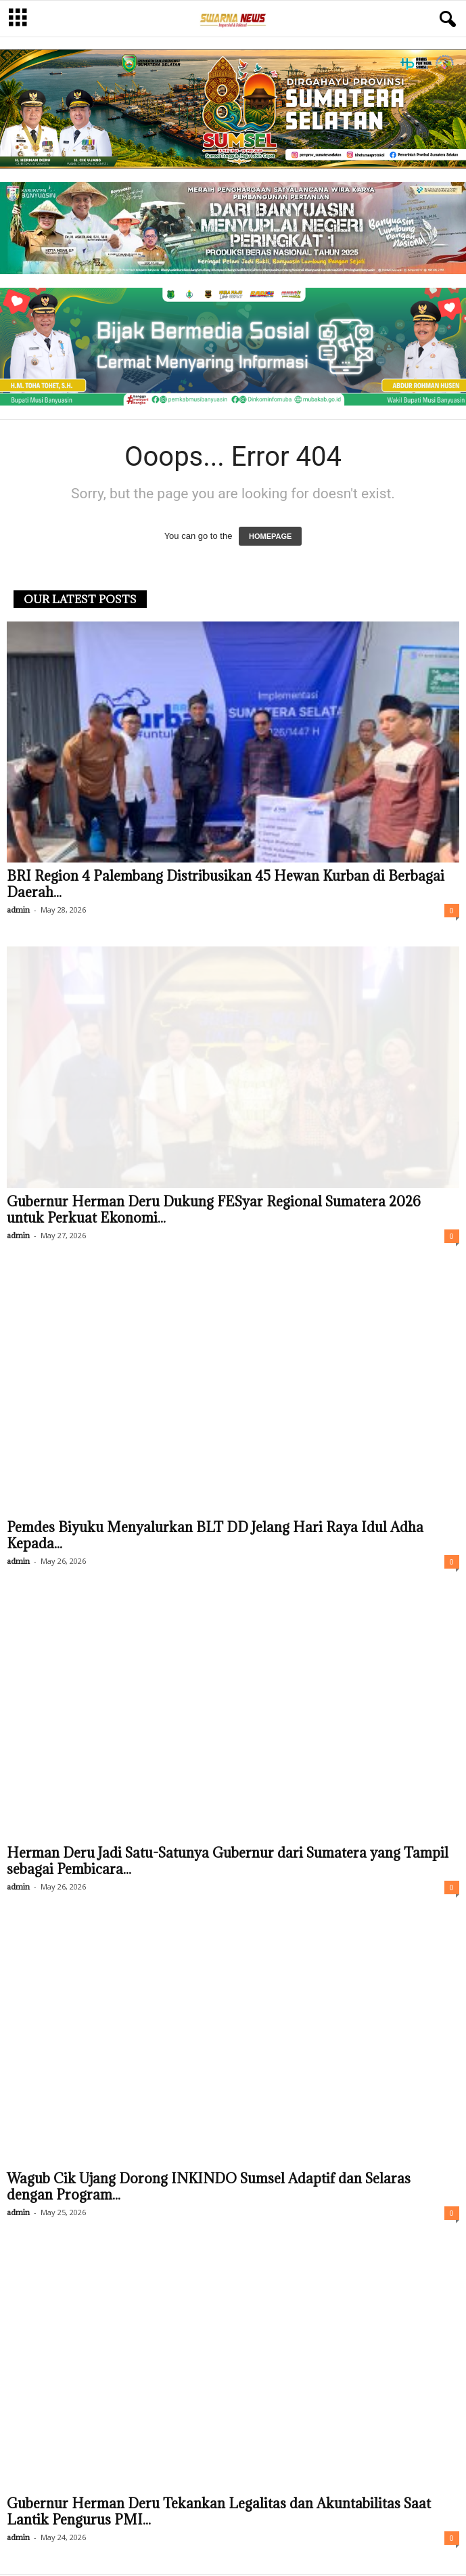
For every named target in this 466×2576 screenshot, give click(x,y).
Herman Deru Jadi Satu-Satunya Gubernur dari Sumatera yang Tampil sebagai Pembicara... (227, 1862)
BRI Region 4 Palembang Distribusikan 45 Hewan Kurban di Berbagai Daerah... (225, 885)
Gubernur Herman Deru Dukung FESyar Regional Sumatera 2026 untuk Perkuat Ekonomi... (214, 1211)
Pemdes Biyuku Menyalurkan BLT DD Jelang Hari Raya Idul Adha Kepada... (215, 1537)
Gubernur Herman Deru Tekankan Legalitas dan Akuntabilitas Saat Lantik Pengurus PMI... (219, 2513)
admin (18, 911)
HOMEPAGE (270, 537)
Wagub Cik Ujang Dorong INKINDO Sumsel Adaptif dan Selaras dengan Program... (209, 2188)
